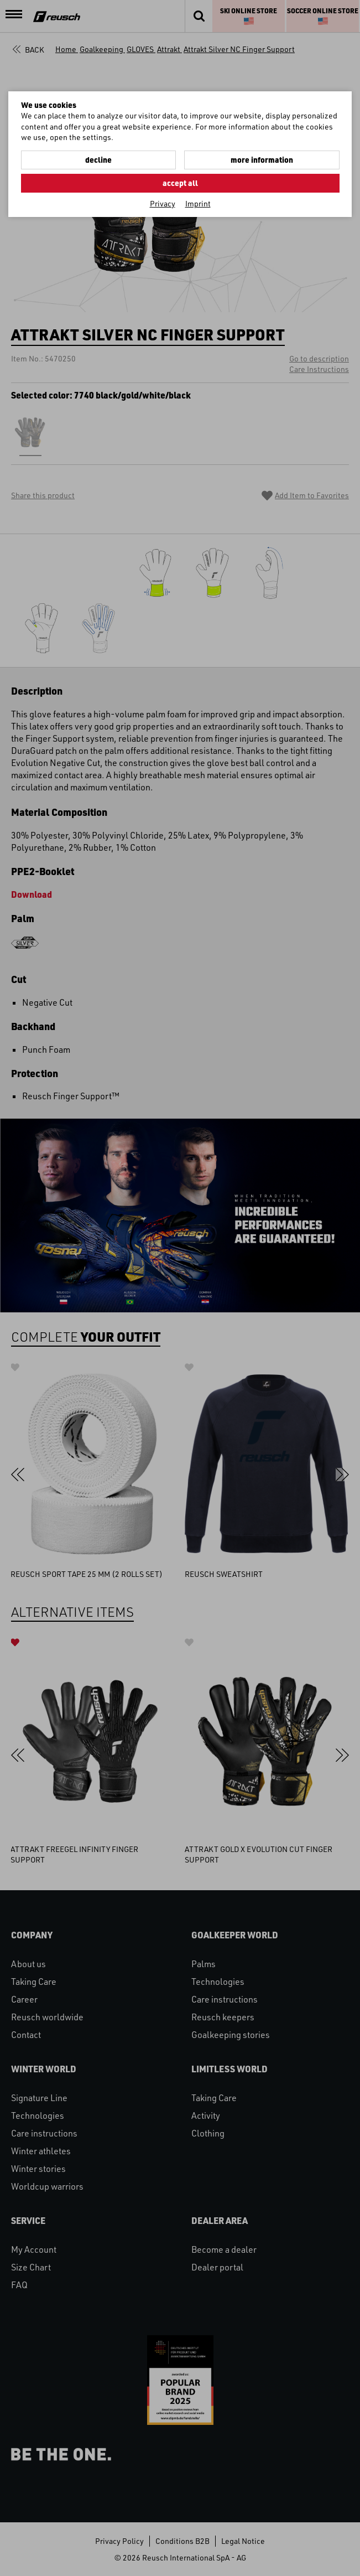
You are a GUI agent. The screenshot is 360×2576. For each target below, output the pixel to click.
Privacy (162, 203)
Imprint (198, 203)
